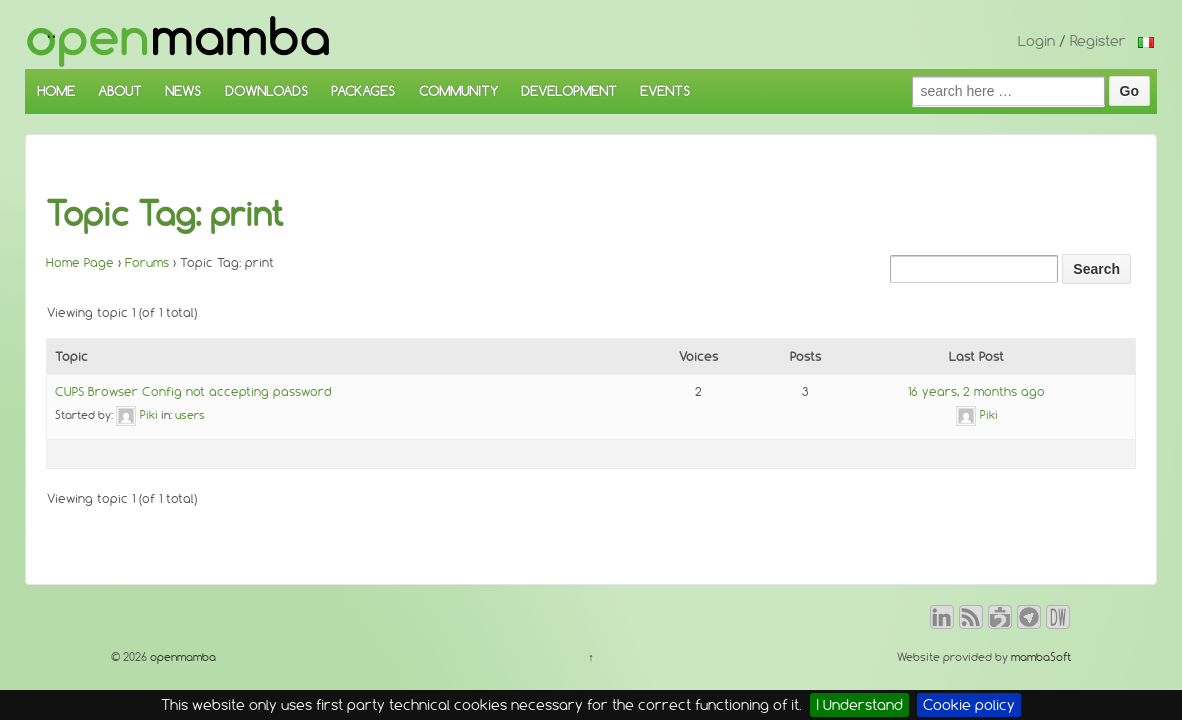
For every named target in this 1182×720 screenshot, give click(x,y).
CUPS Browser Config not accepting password (193, 391)
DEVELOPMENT (569, 91)
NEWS (183, 91)
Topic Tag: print (165, 214)
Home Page (80, 262)
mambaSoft (1041, 657)
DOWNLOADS (266, 91)
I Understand (859, 705)
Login (1036, 41)
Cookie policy (969, 705)
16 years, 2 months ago (976, 391)
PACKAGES (363, 91)
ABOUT (120, 91)
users (190, 415)
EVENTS (665, 91)
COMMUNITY (458, 91)
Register (1098, 41)
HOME (56, 91)
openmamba (181, 657)
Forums (147, 262)
